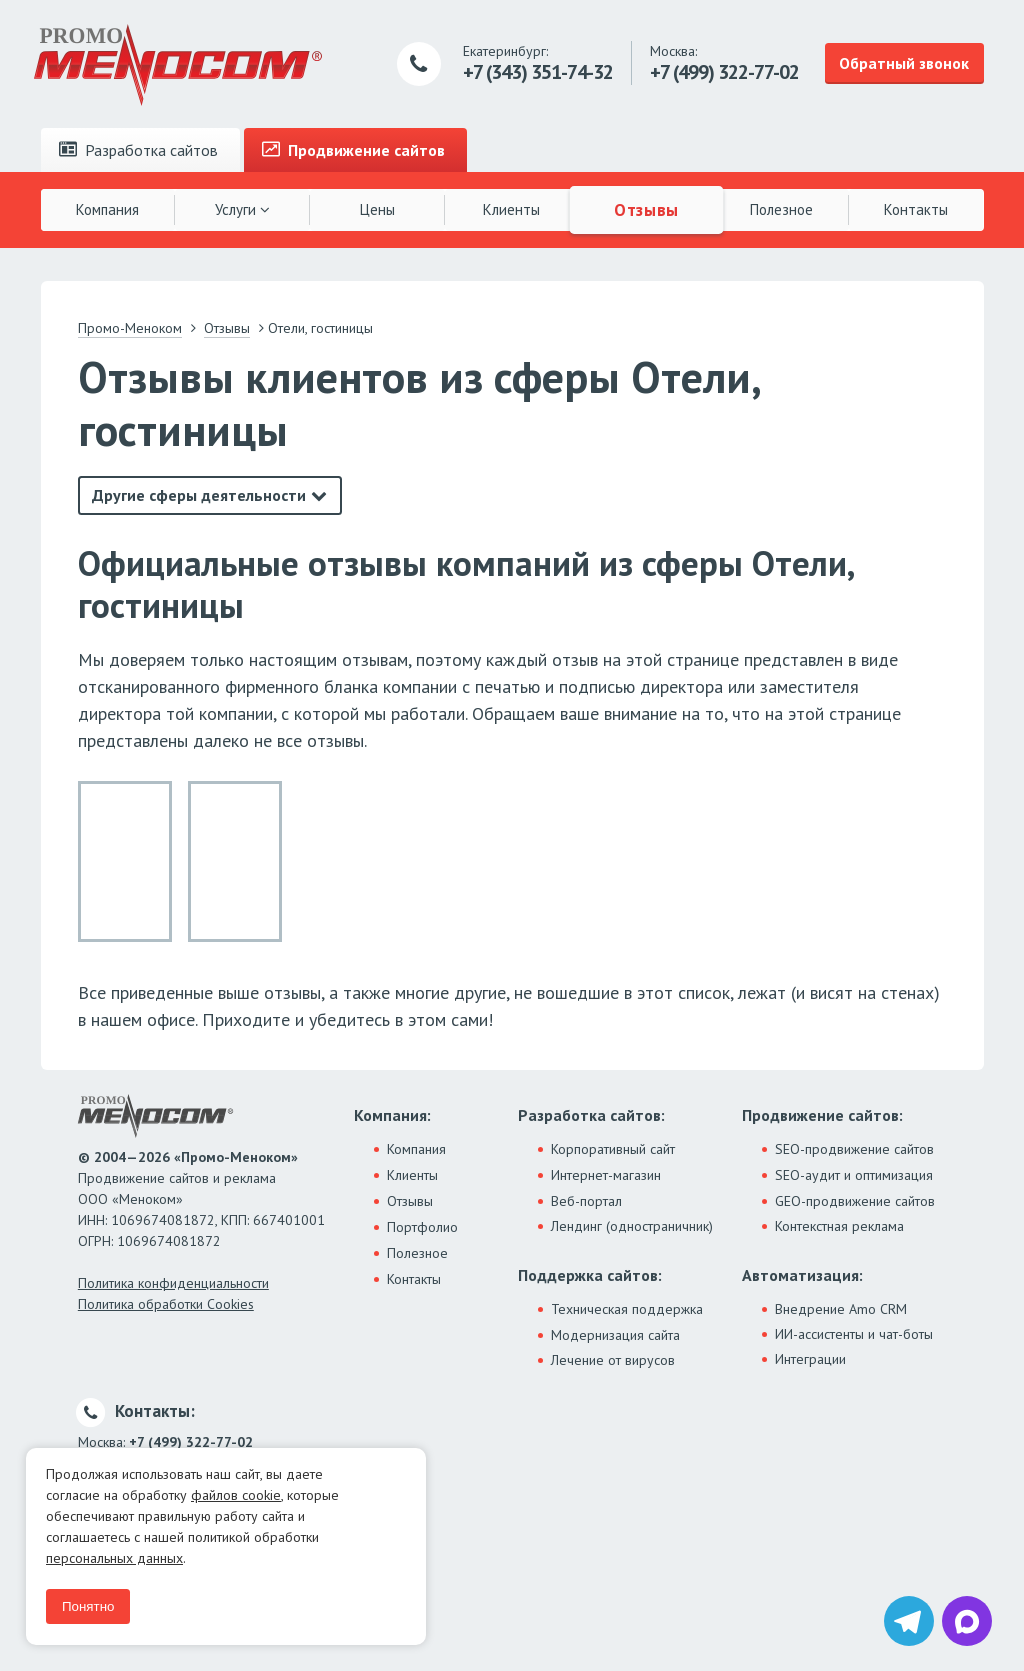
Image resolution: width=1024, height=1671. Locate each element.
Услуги (242, 209)
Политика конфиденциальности (173, 1283)
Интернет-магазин (606, 1175)
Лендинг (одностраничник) (632, 1226)
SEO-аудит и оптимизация (854, 1175)
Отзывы (647, 209)
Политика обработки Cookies (166, 1304)
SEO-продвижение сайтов (854, 1149)
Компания (107, 209)
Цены (377, 209)
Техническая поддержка (627, 1309)
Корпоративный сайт (613, 1149)
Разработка (138, 150)
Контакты (916, 209)
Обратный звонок (904, 63)
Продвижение (353, 150)
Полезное (781, 209)
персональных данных (114, 1558)
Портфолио (422, 1227)
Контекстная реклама (839, 1226)
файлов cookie (236, 1495)
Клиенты (511, 209)
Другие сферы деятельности (199, 495)
